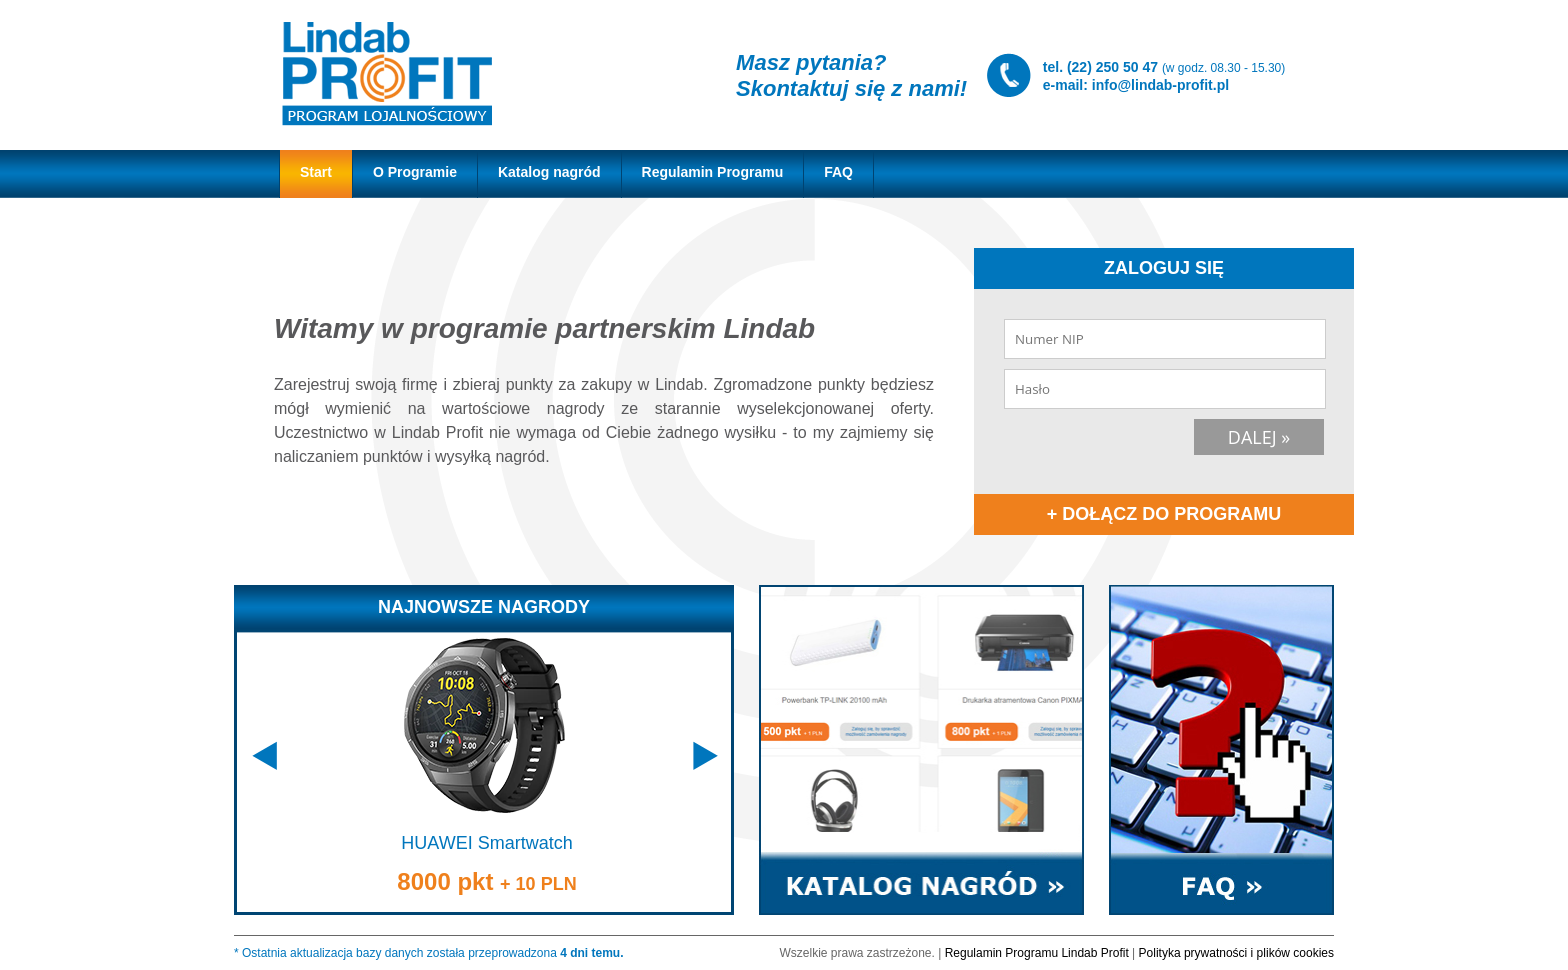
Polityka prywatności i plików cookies (1236, 953)
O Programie (415, 172)
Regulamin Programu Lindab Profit (1037, 953)
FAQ (838, 172)
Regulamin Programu (713, 172)
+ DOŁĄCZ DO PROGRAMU (1164, 514)
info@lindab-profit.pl (1160, 85)
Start (316, 172)
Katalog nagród (549, 172)
